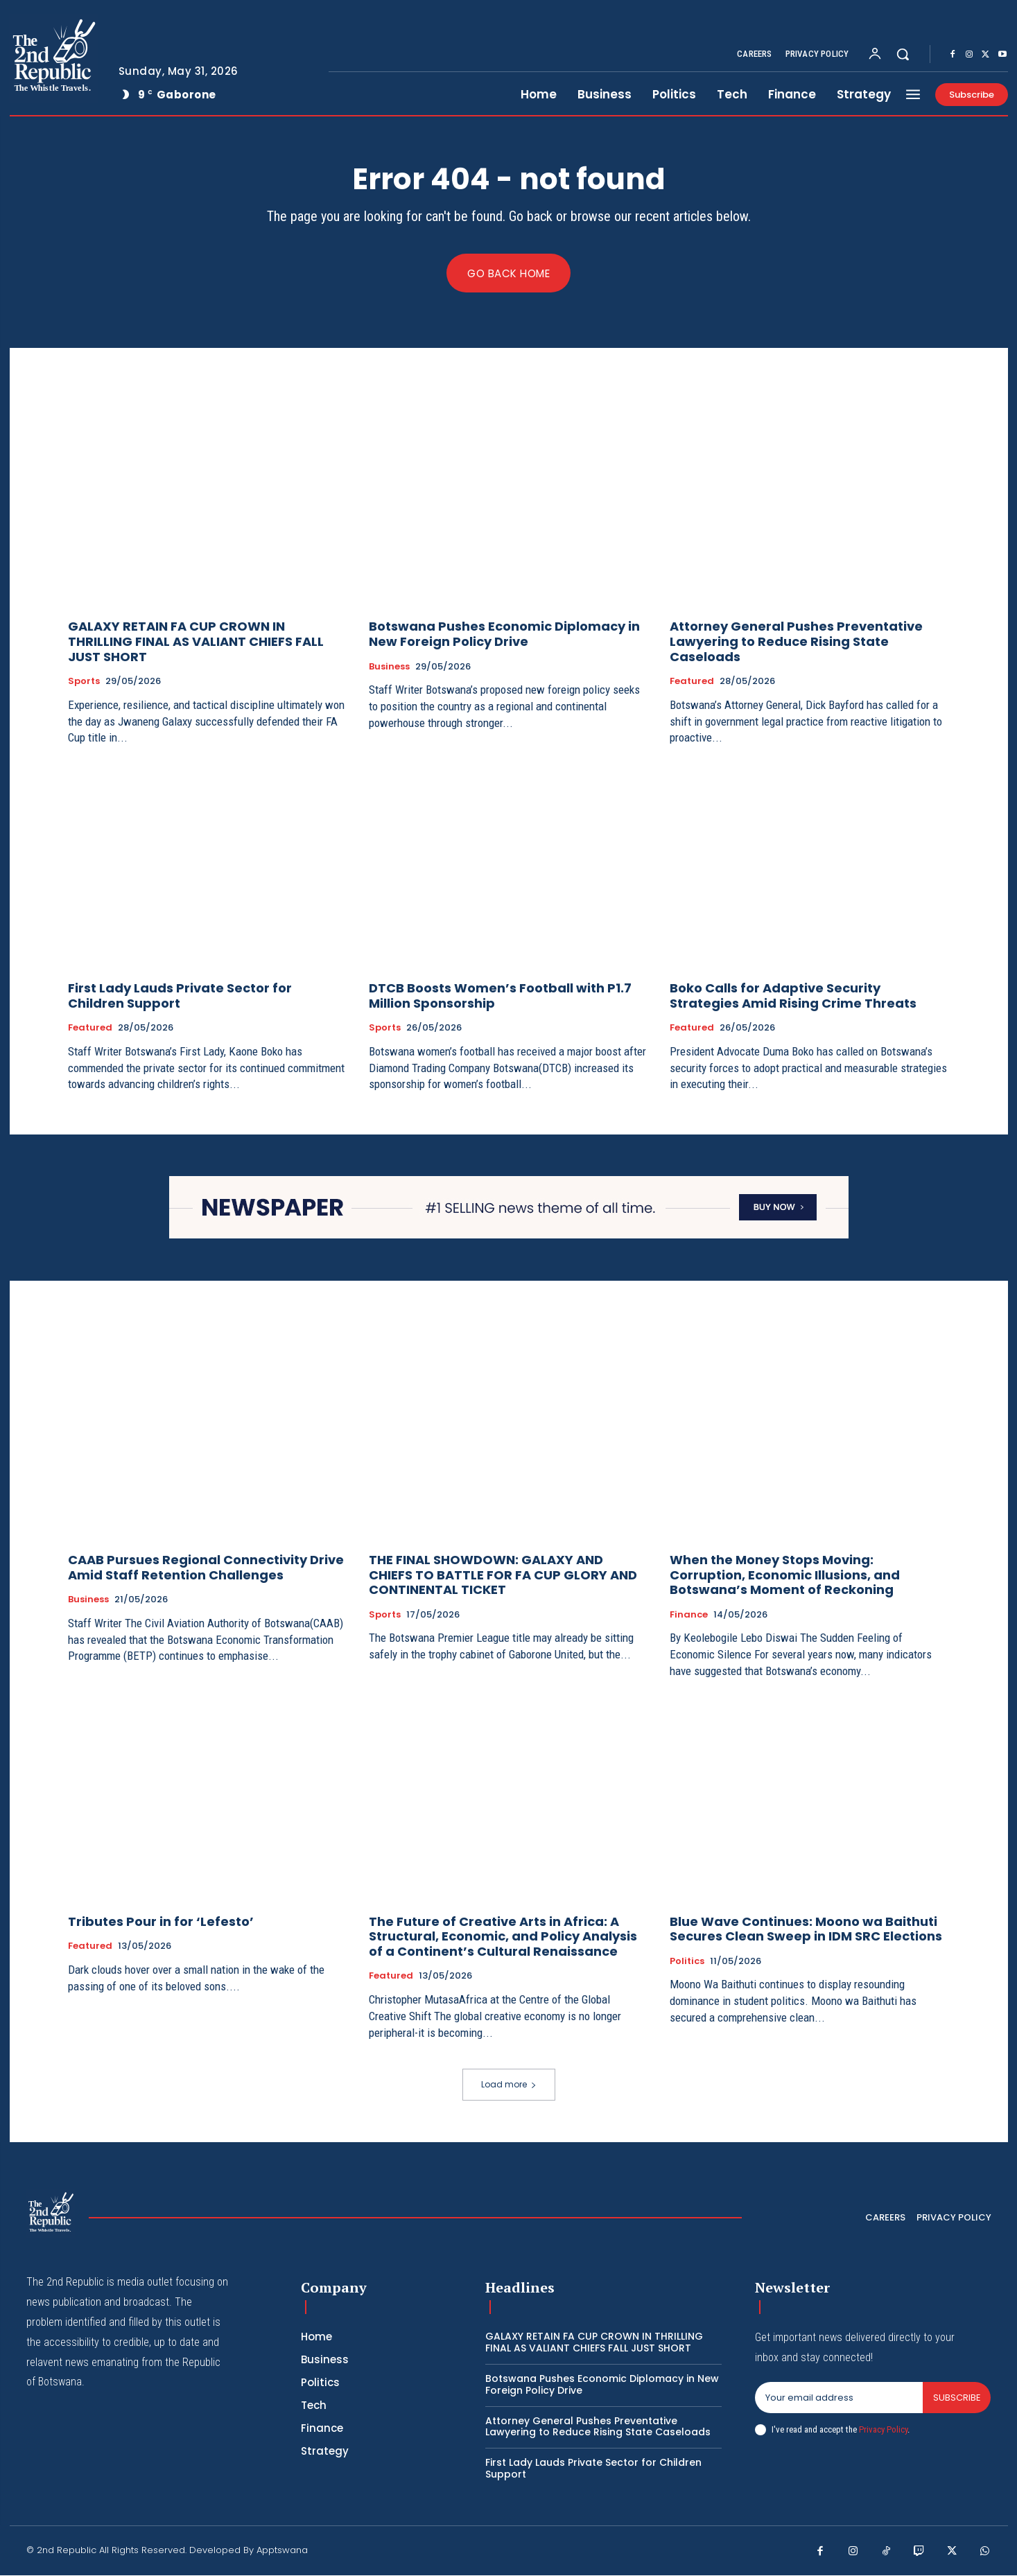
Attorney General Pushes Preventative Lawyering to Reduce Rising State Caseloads (796, 641)
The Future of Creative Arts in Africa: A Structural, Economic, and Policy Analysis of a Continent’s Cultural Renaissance (503, 1936)
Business (389, 666)
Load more (509, 2085)
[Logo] (53, 58)
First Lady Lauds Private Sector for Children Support (180, 996)
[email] (839, 2399)
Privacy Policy (883, 2429)
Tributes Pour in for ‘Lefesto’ (161, 1921)
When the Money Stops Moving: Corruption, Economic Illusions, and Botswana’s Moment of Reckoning (785, 1575)
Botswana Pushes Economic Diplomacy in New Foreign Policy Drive (504, 634)
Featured (692, 681)
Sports (84, 681)
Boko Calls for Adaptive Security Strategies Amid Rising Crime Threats (793, 996)
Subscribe (956, 2398)
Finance (689, 1615)
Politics (687, 1961)
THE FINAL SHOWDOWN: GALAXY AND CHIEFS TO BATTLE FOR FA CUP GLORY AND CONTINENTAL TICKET (503, 1575)
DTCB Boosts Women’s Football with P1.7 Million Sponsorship (500, 996)
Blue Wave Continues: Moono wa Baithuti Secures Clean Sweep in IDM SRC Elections (806, 1929)
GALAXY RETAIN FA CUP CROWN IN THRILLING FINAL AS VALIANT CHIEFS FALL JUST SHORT (196, 641)
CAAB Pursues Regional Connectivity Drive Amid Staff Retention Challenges (206, 1568)
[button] (902, 54)
